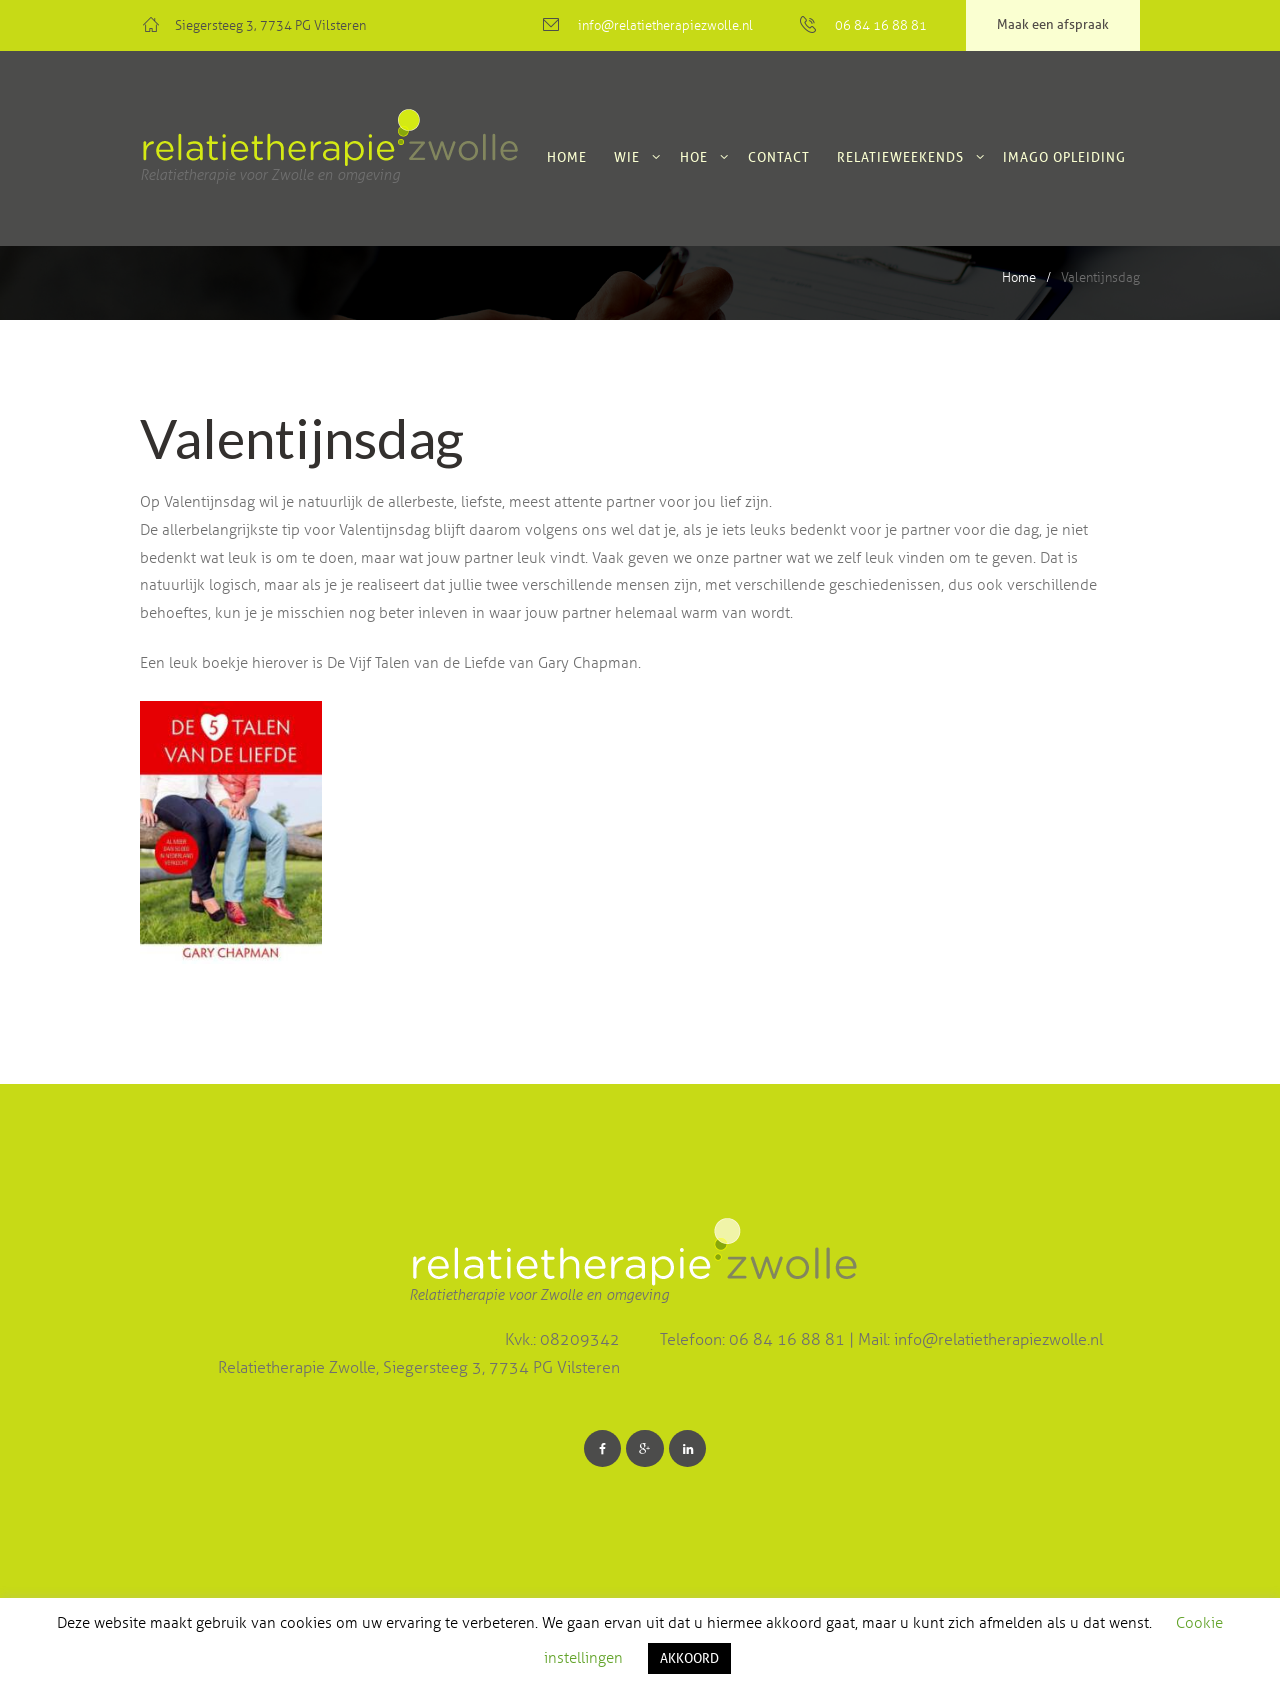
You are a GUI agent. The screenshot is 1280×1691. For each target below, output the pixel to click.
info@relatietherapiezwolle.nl (665, 26)
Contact (779, 157)
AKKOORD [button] (689, 1658)
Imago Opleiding (1064, 157)
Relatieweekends (900, 157)
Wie (627, 157)
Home (567, 157)
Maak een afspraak (1053, 24)
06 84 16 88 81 (881, 26)
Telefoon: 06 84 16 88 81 (754, 1339)
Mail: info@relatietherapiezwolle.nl (980, 1339)
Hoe (694, 157)
